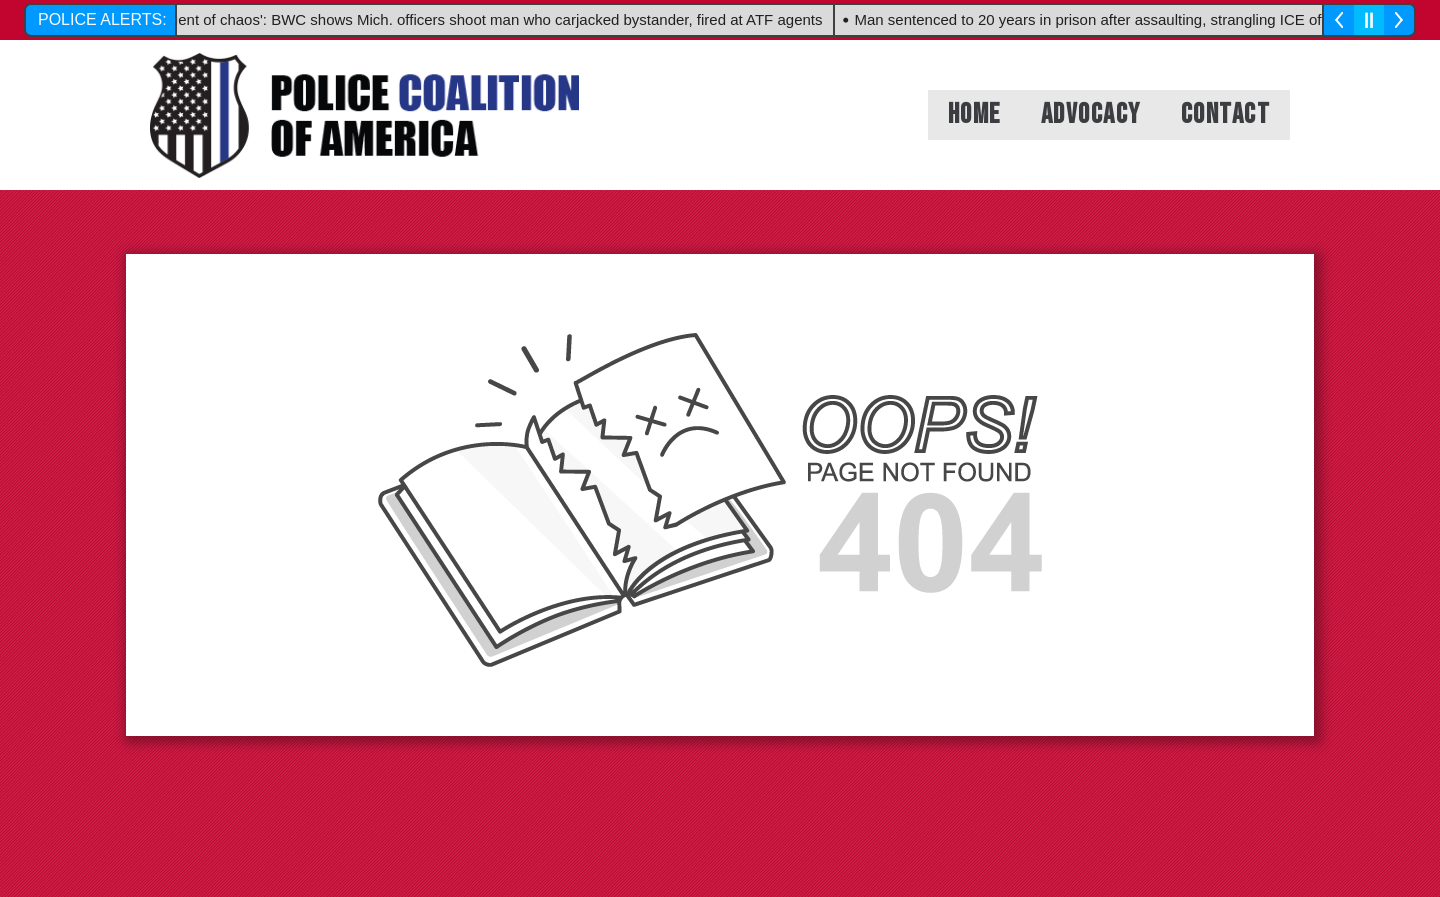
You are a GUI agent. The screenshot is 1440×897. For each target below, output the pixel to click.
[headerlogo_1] (364, 115)
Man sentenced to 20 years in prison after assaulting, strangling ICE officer (1105, 19)
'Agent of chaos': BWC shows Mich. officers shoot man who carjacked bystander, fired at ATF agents (493, 19)
